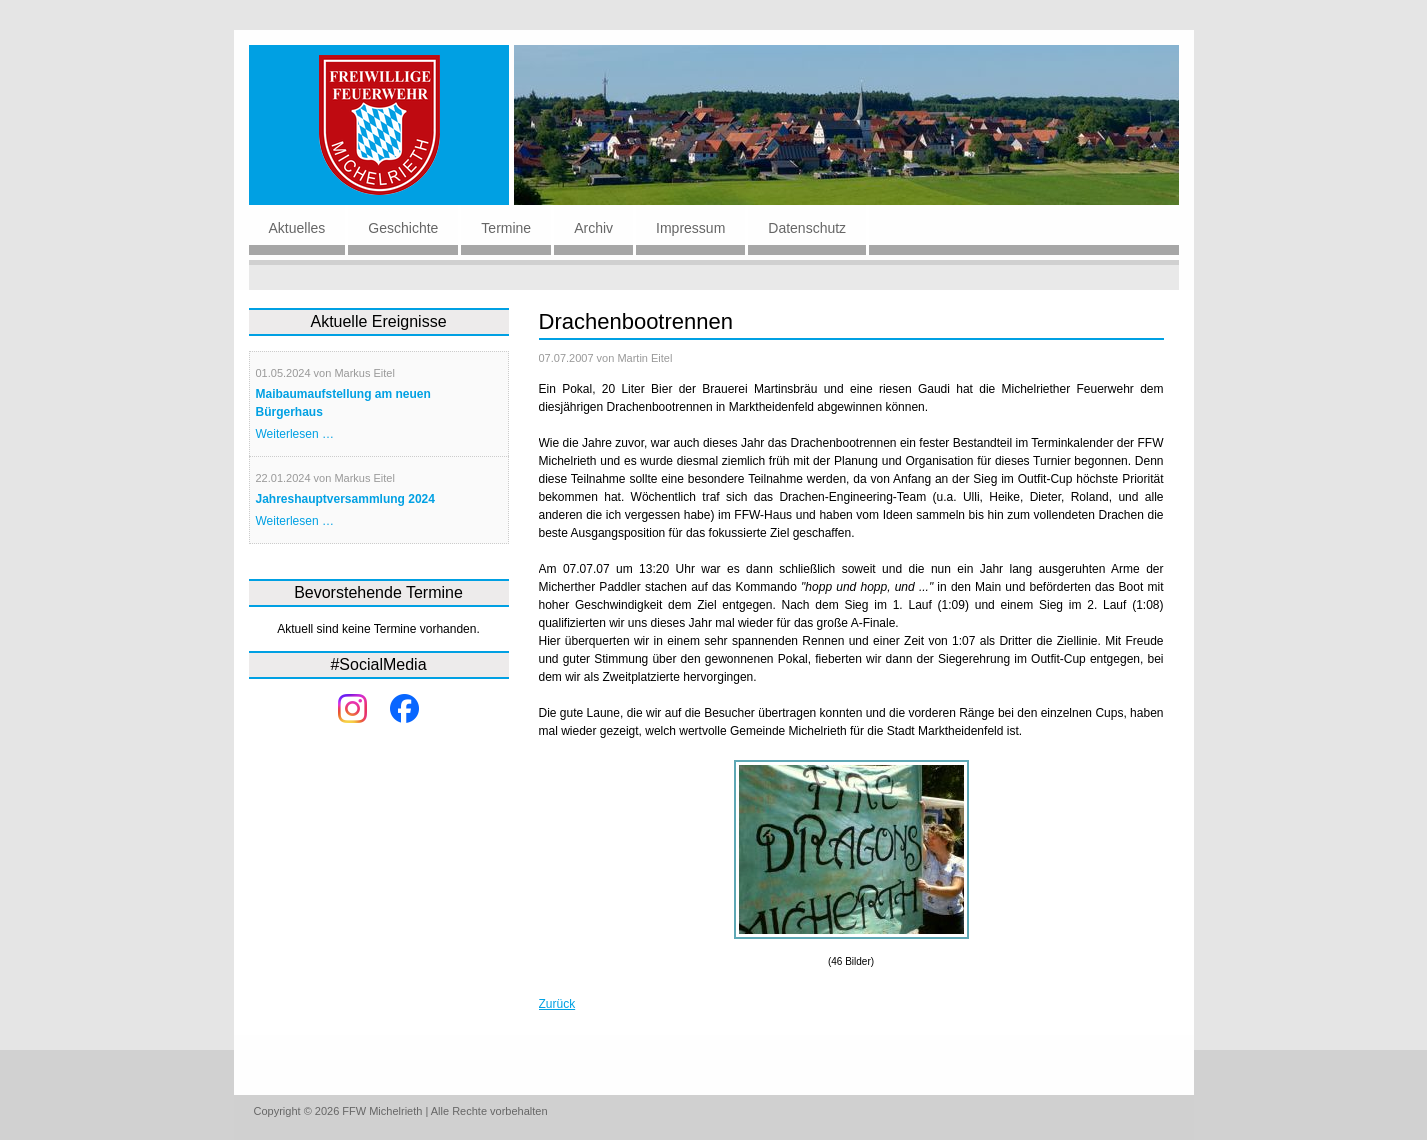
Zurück (557, 1004)
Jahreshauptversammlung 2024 (345, 499)
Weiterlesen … (295, 434)
